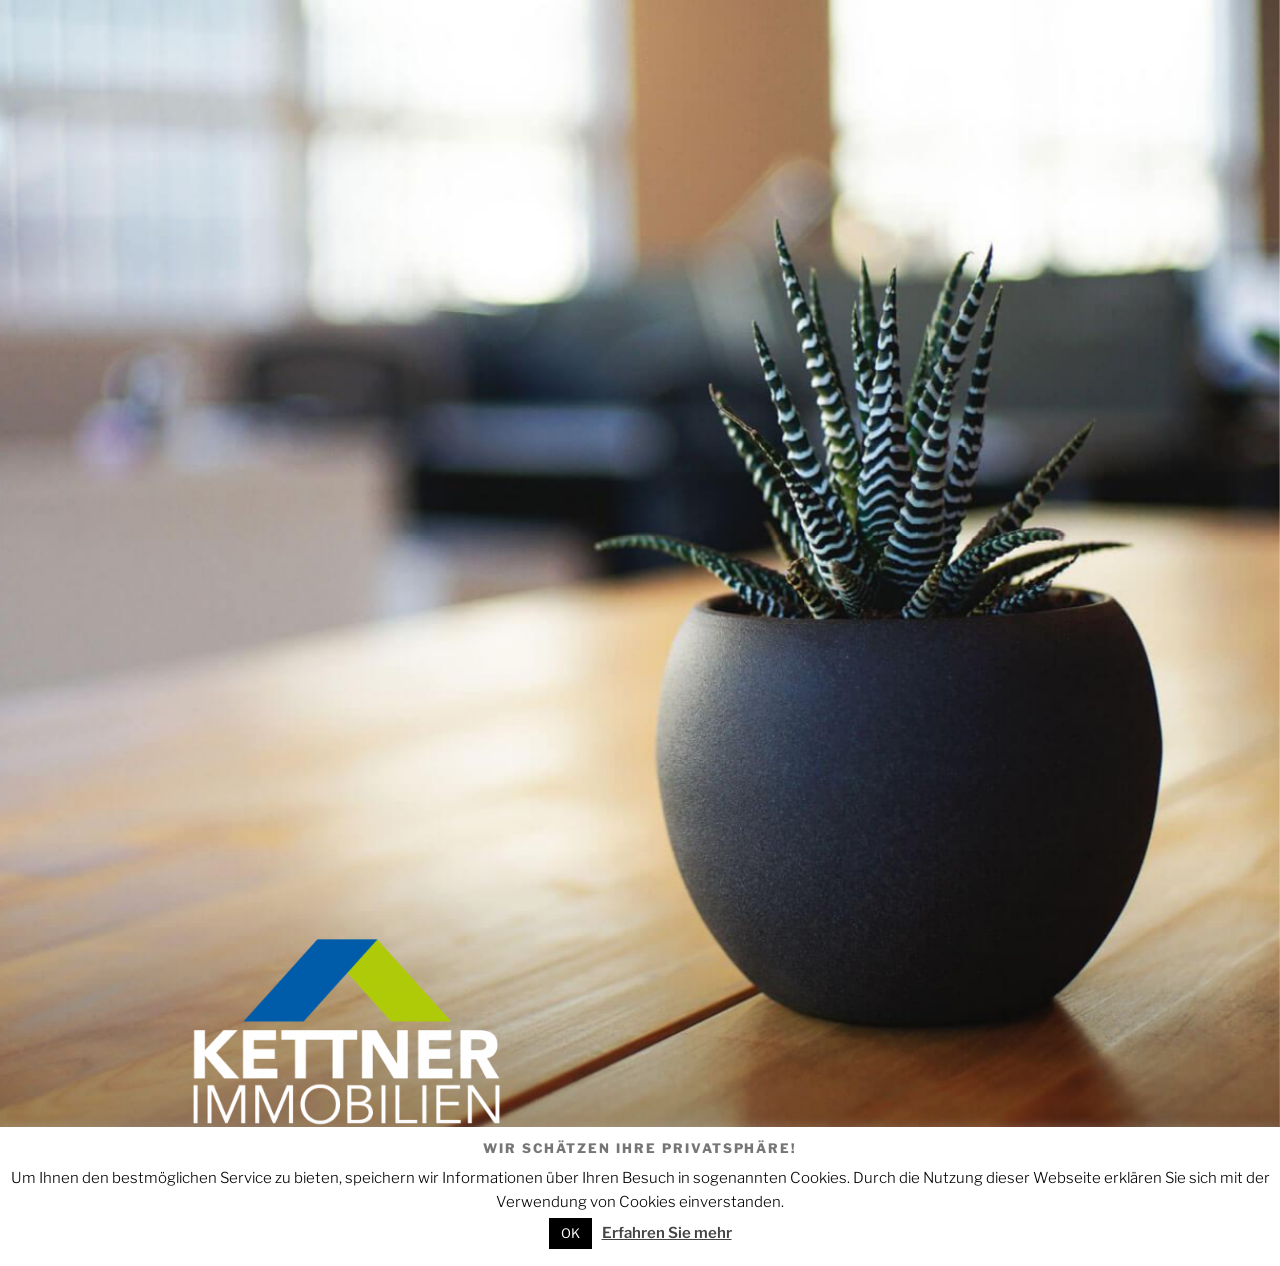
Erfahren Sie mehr (667, 1233)
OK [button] (570, 1233)
